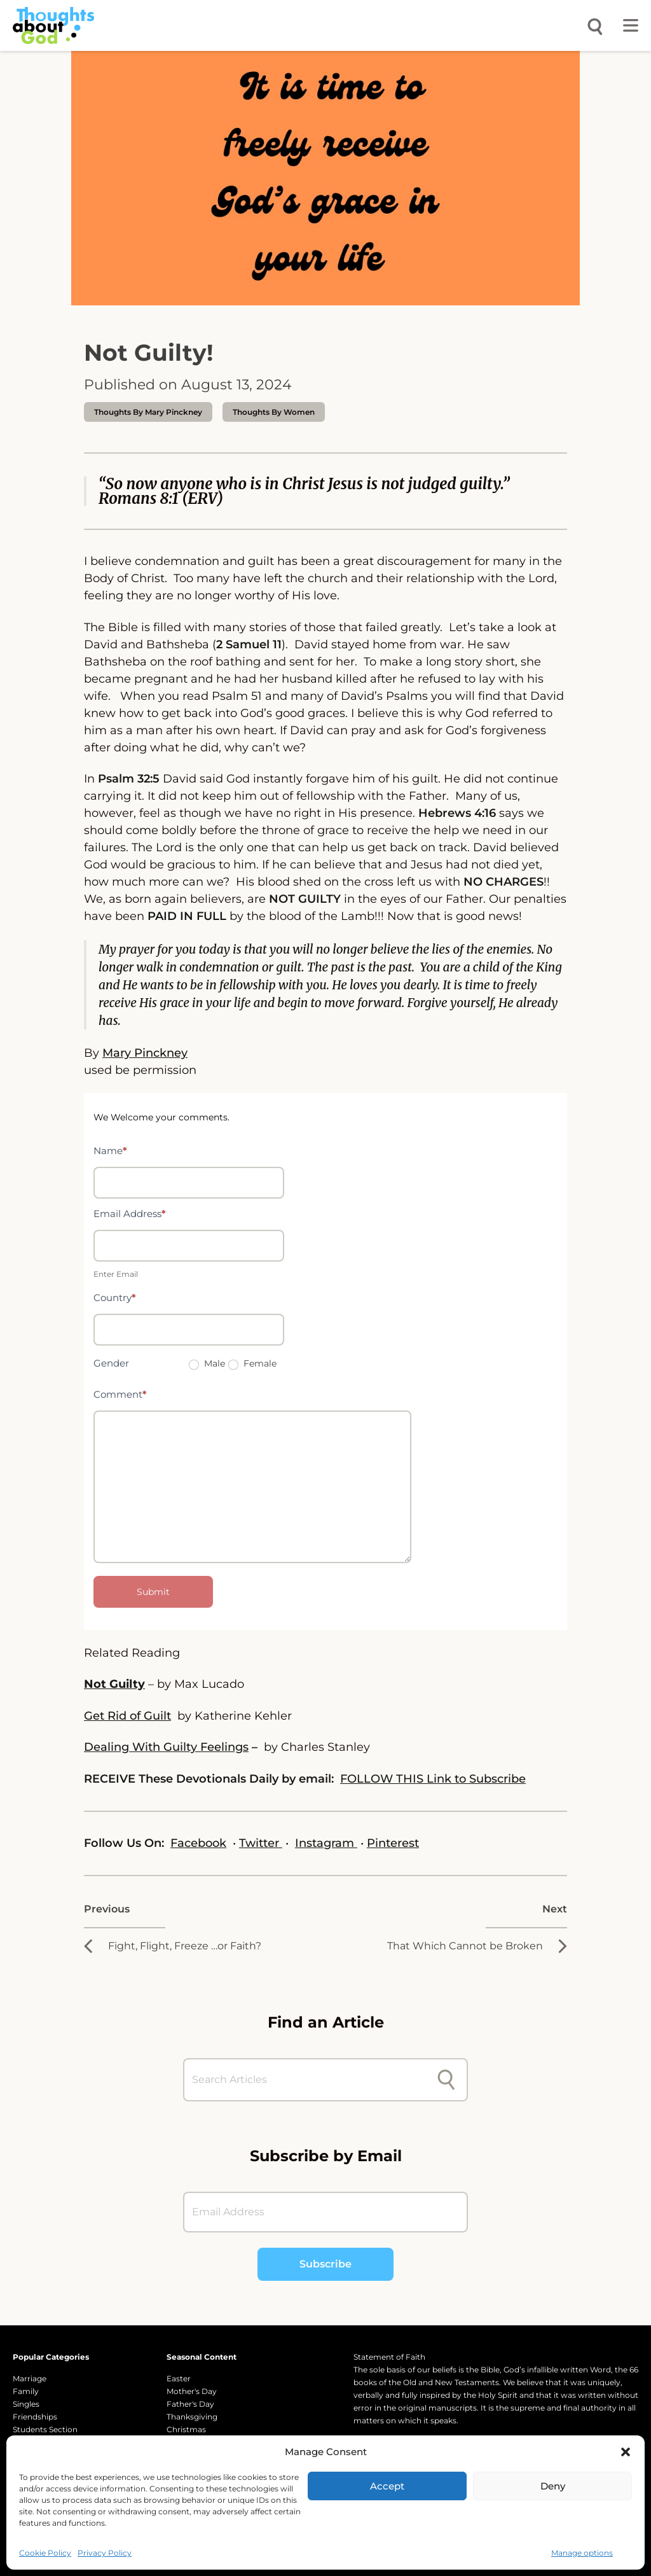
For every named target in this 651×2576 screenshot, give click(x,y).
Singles (26, 2404)
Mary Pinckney (145, 1053)
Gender (111, 1363)
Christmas (186, 2429)
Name (110, 1151)
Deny (552, 2486)
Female (252, 1363)
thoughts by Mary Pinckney (148, 412)
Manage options (582, 2553)
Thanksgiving (192, 2416)
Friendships (35, 2416)
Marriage (29, 2378)
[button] (625, 2452)
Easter (179, 2378)
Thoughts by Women (274, 412)
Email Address (129, 1214)
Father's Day (190, 2404)
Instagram (326, 1843)
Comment (120, 1394)
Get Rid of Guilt (127, 1716)
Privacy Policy (105, 2553)
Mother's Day (192, 2391)
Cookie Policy (45, 2553)
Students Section (45, 2429)
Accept (387, 2486)
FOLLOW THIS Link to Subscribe (433, 1779)
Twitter (260, 1843)
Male (207, 1363)
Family (26, 2391)
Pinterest (393, 1843)
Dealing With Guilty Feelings (166, 1747)
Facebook (198, 1843)
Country (114, 1297)
